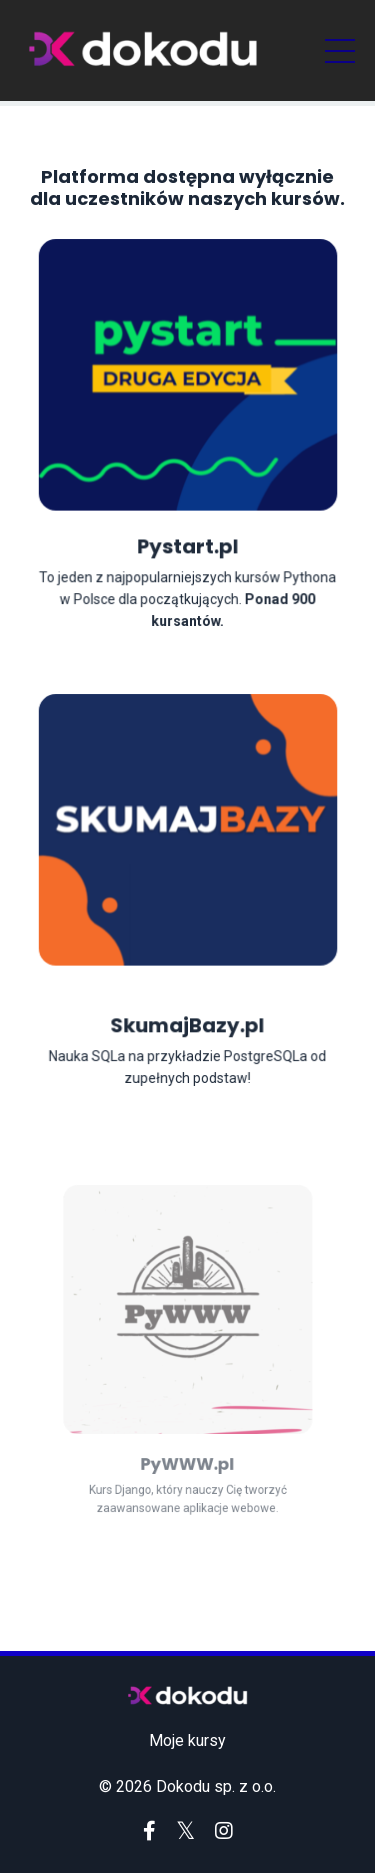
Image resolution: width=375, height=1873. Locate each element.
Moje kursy (187, 1740)
